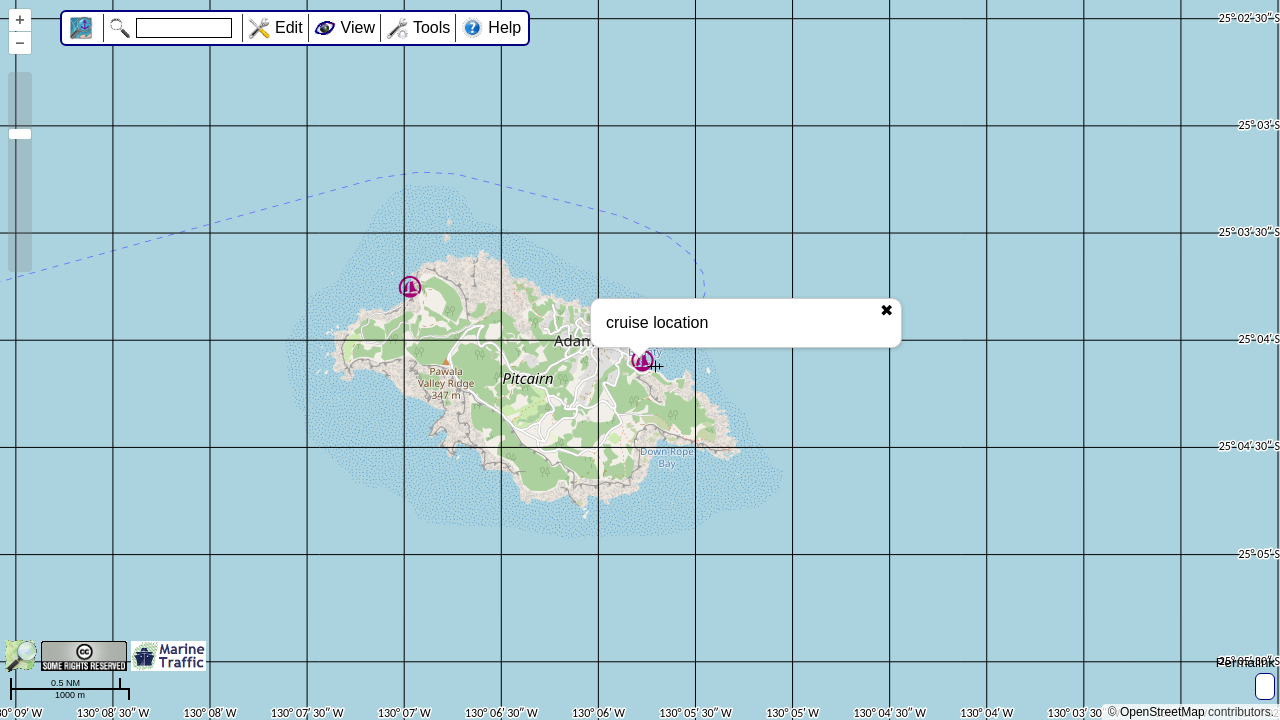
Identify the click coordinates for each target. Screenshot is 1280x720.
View (358, 27)
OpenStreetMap (1162, 712)
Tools (431, 27)
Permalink (1245, 662)
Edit (289, 27)
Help (504, 27)
